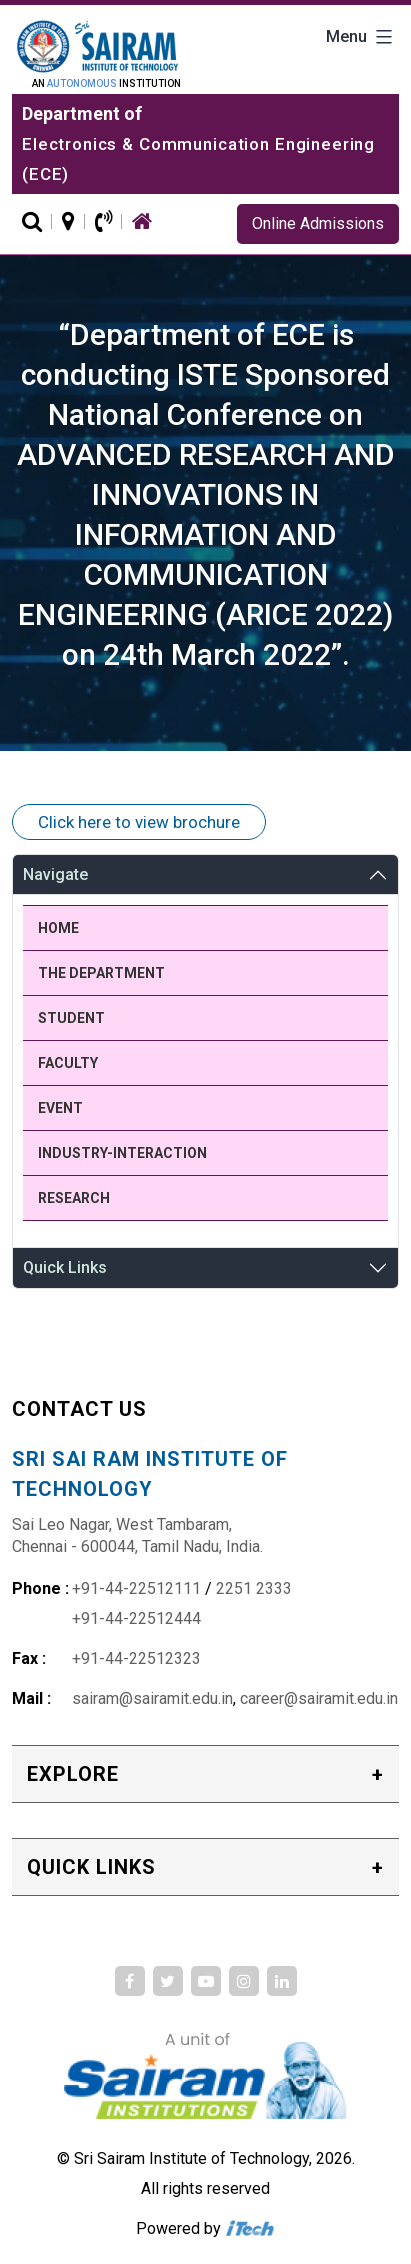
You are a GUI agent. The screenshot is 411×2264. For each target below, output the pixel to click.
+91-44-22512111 (136, 1588)
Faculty (68, 1063)
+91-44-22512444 (136, 1618)
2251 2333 (254, 1588)
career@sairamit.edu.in (319, 1698)
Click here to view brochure (139, 822)
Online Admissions (318, 223)
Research (74, 1198)
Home (58, 928)
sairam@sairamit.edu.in (152, 1698)
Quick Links (65, 1267)
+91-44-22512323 (136, 1658)
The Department (101, 973)
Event (60, 1108)
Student (71, 1018)
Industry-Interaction (122, 1153)
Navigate (55, 874)
